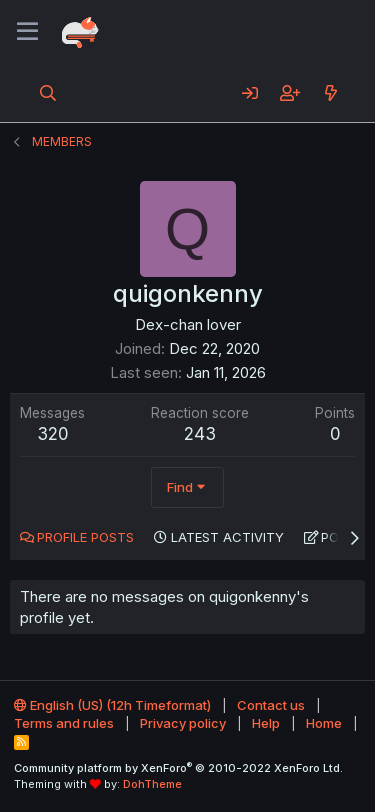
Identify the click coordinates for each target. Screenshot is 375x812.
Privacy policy (183, 723)
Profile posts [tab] (85, 537)
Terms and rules (64, 723)
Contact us (271, 705)
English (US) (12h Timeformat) (112, 705)
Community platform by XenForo (178, 768)
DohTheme (152, 784)
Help (266, 723)
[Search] (48, 93)
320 (53, 434)
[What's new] (330, 93)
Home (324, 723)
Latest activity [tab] (227, 537)
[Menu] (27, 32)
